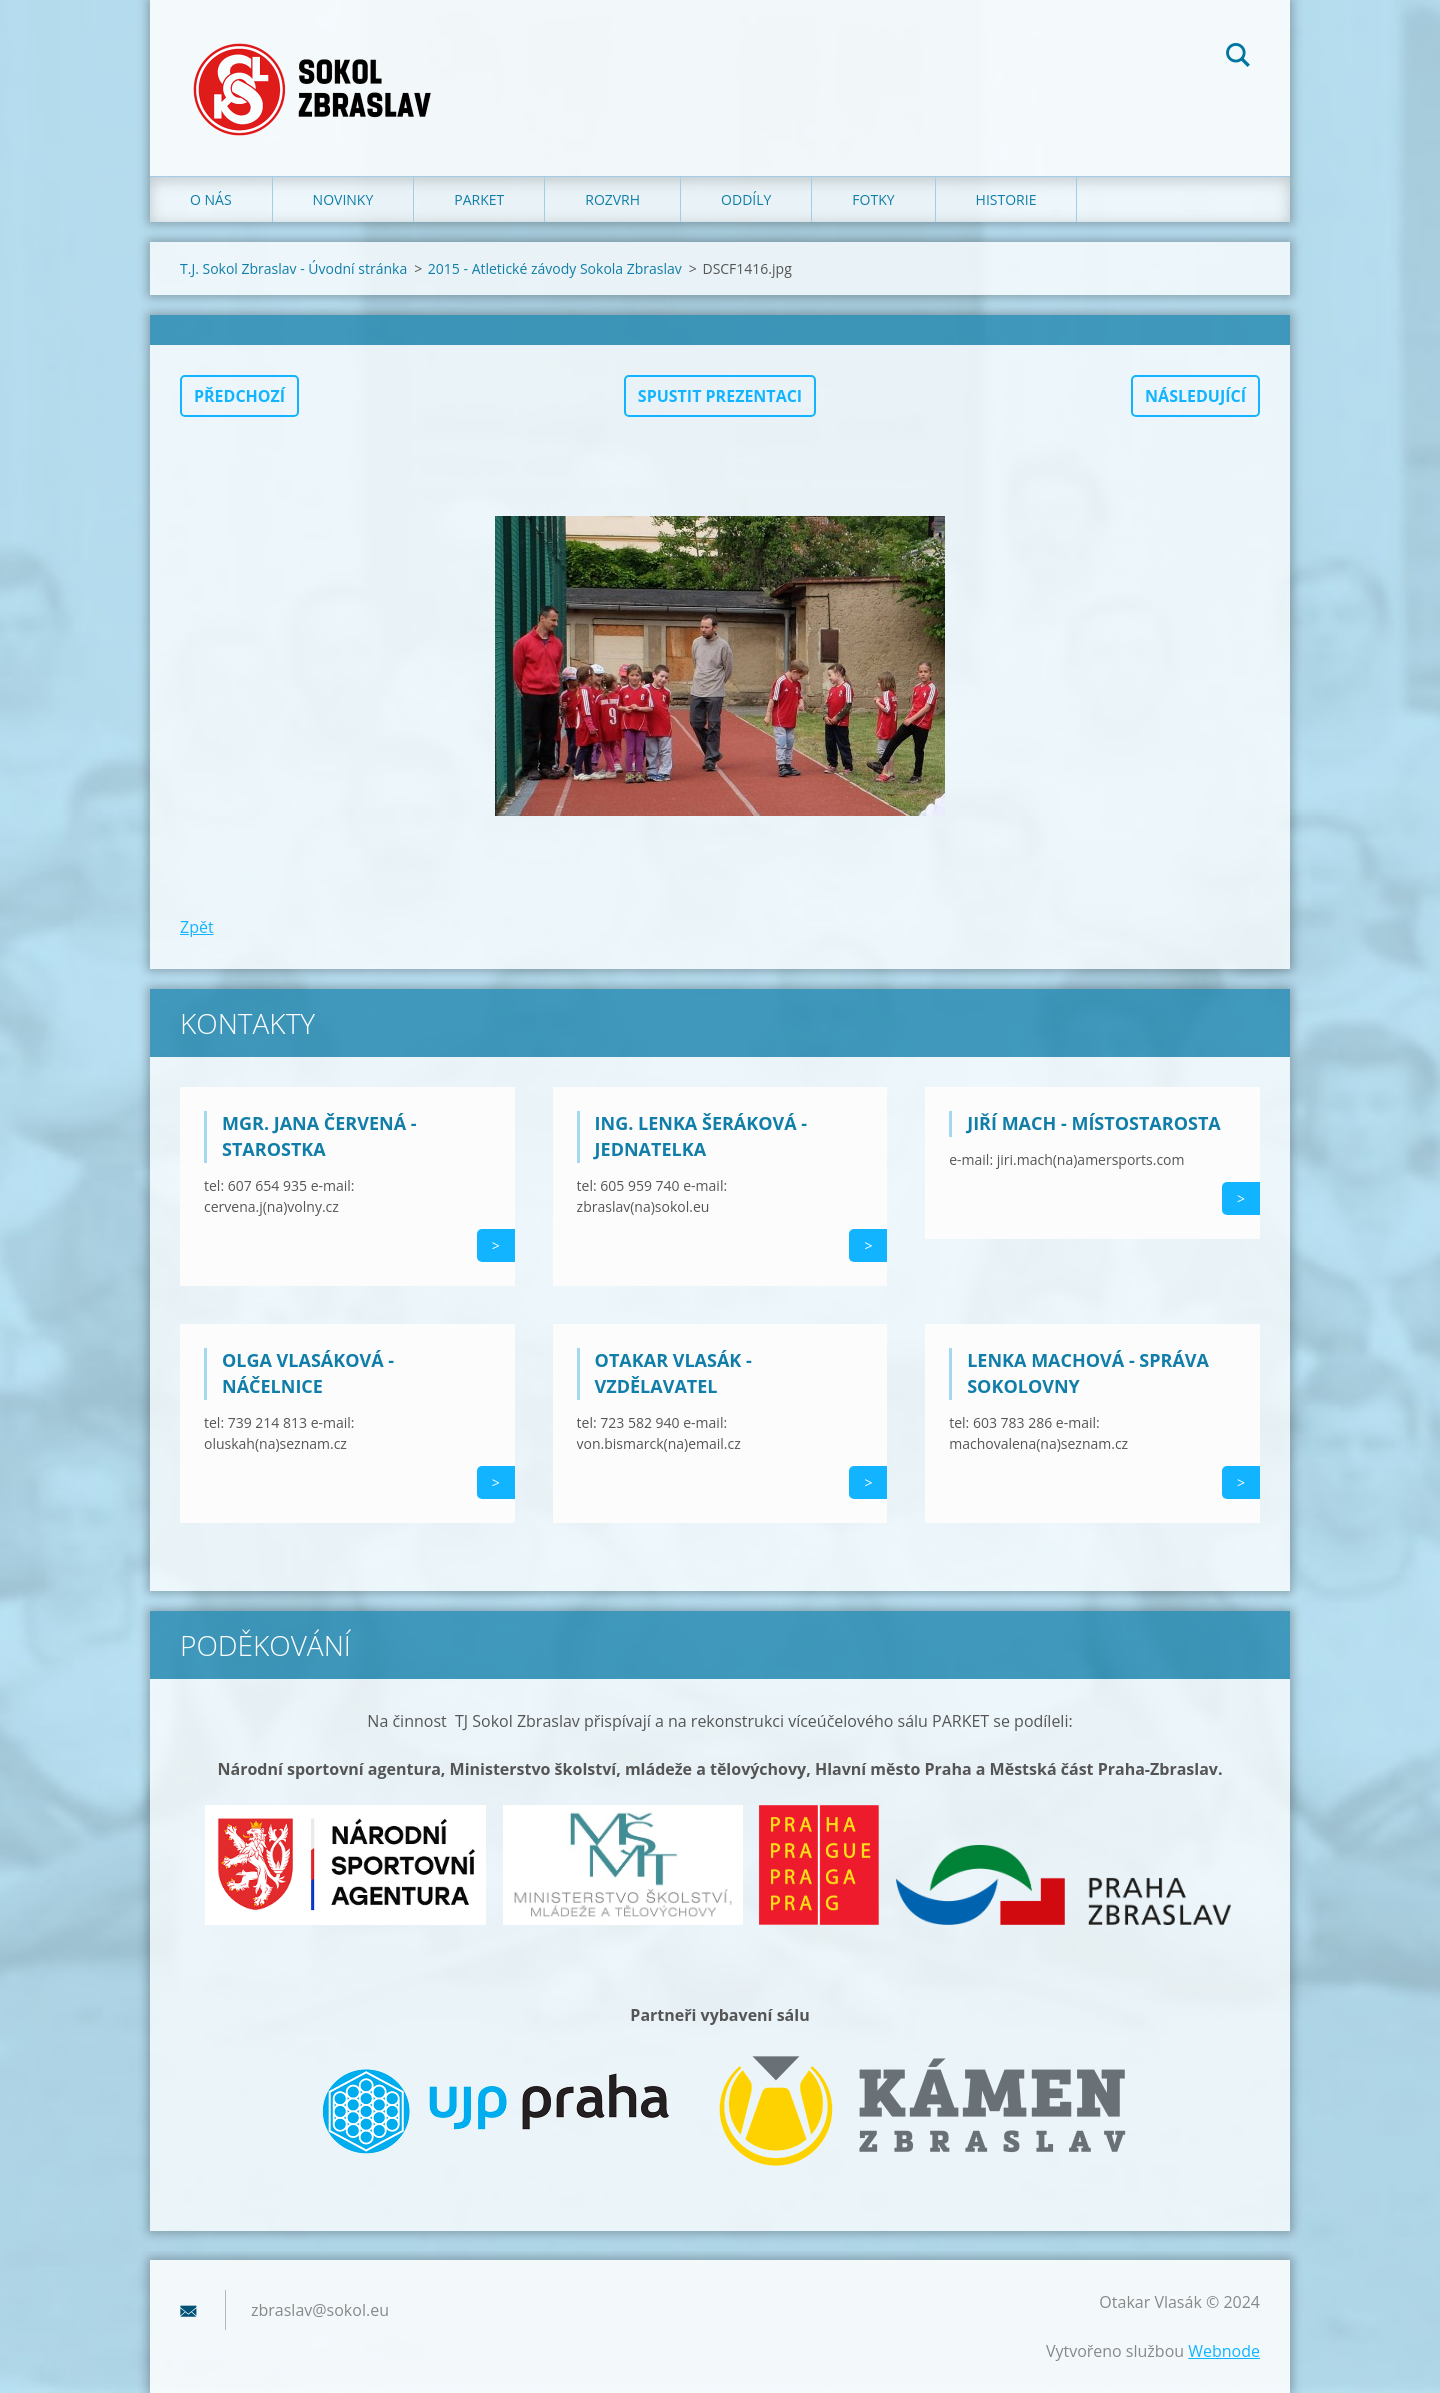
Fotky (873, 199)
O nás (211, 199)
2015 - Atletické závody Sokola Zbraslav (555, 268)
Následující (1195, 396)
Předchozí (239, 396)
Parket (479, 199)
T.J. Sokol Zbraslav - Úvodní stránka (293, 268)
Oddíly (746, 199)
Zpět (197, 927)
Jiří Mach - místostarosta (1094, 1123)
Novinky (343, 199)
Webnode (1224, 2351)
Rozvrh (612, 199)
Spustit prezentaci (720, 396)
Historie (1006, 199)
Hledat (1238, 58)
